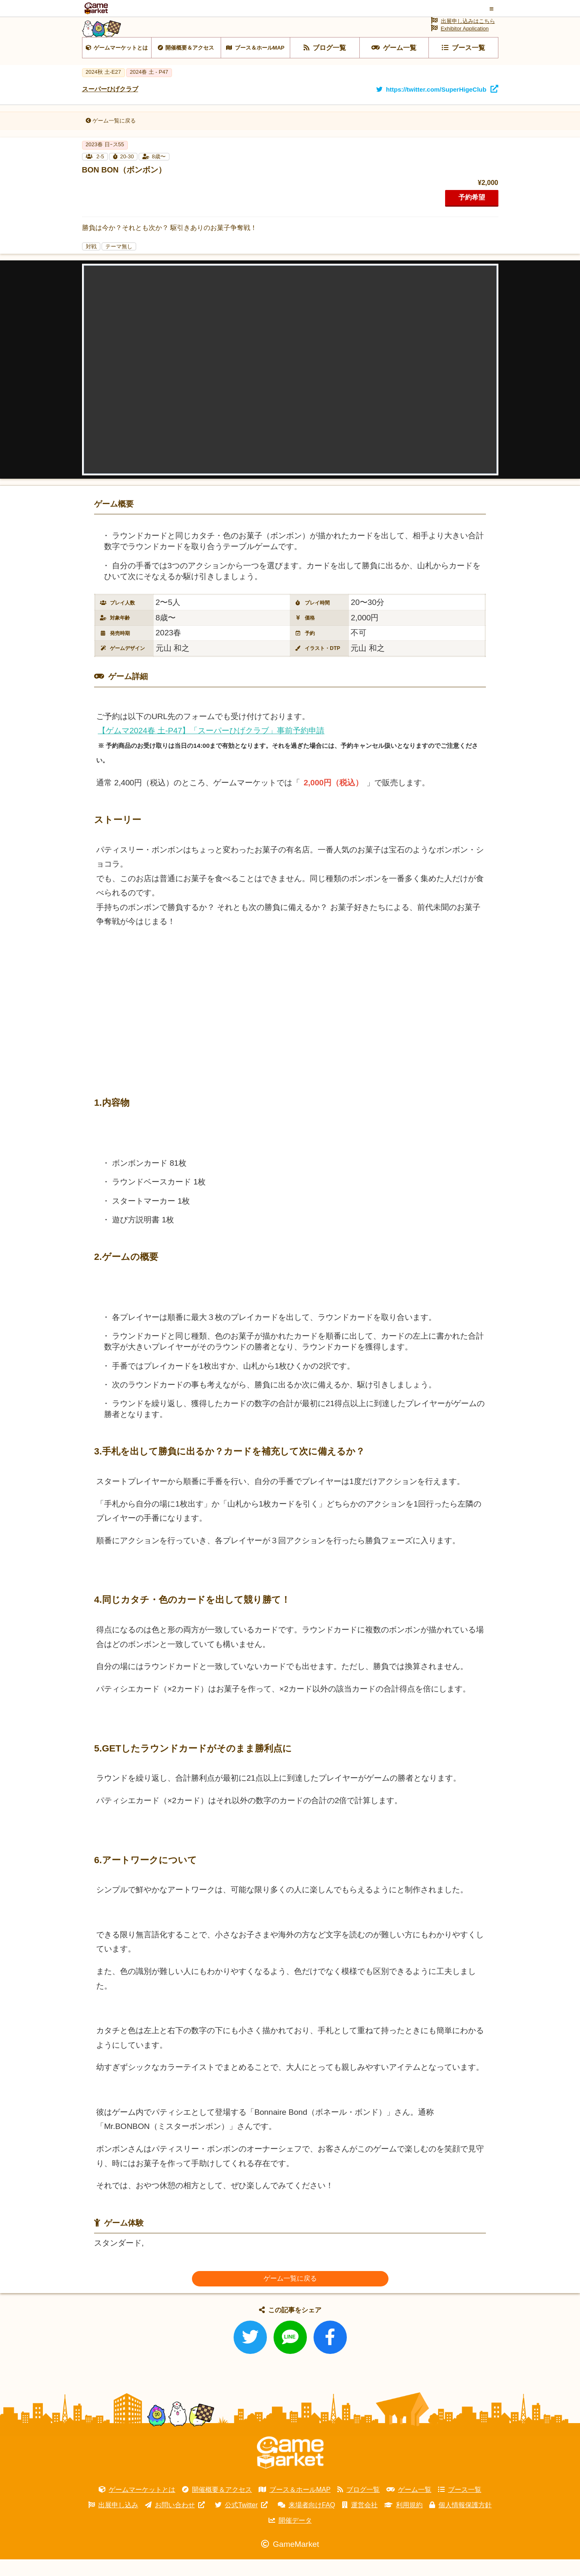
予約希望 (471, 213)
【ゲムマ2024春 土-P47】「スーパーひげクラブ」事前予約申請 (211, 747)
